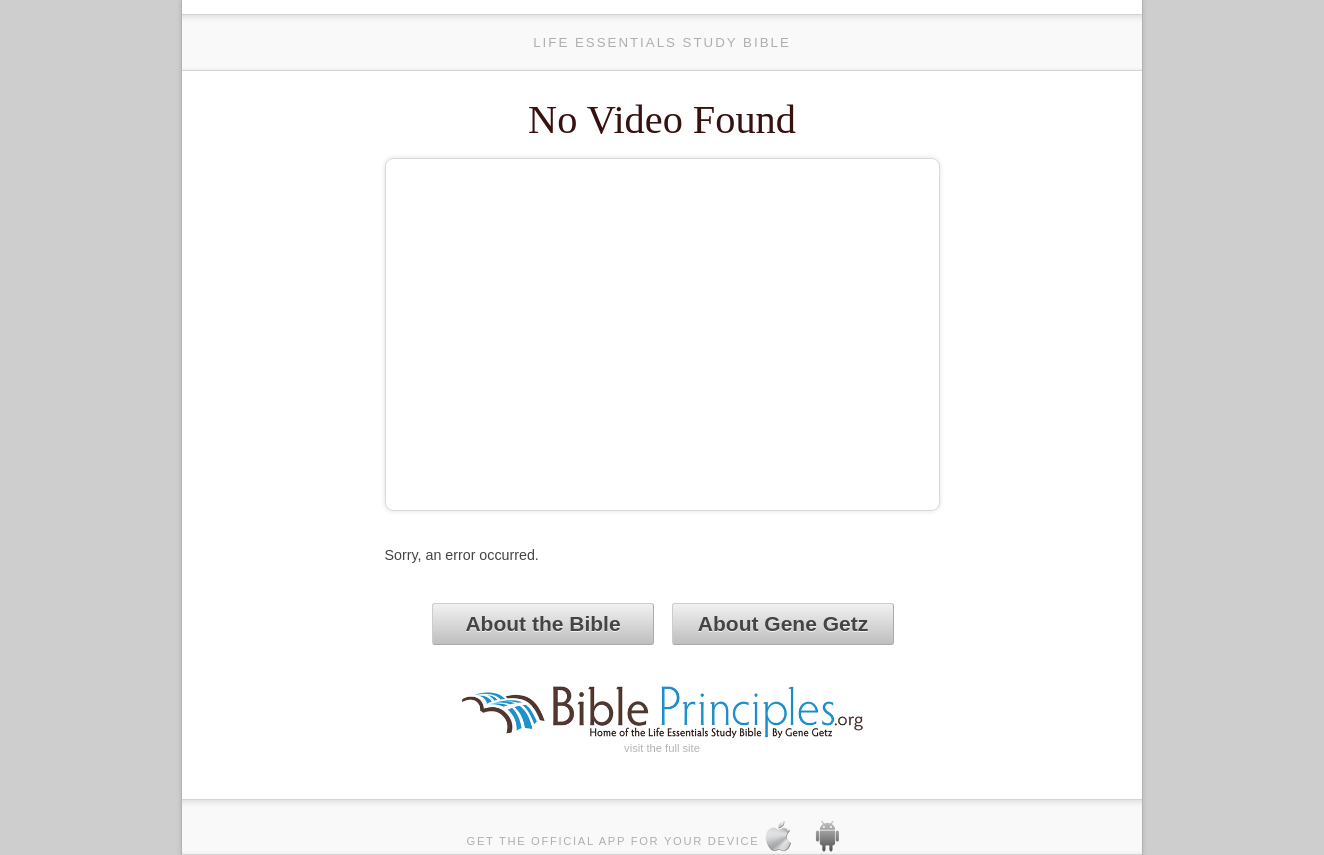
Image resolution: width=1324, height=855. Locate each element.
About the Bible (542, 623)
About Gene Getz (783, 623)
